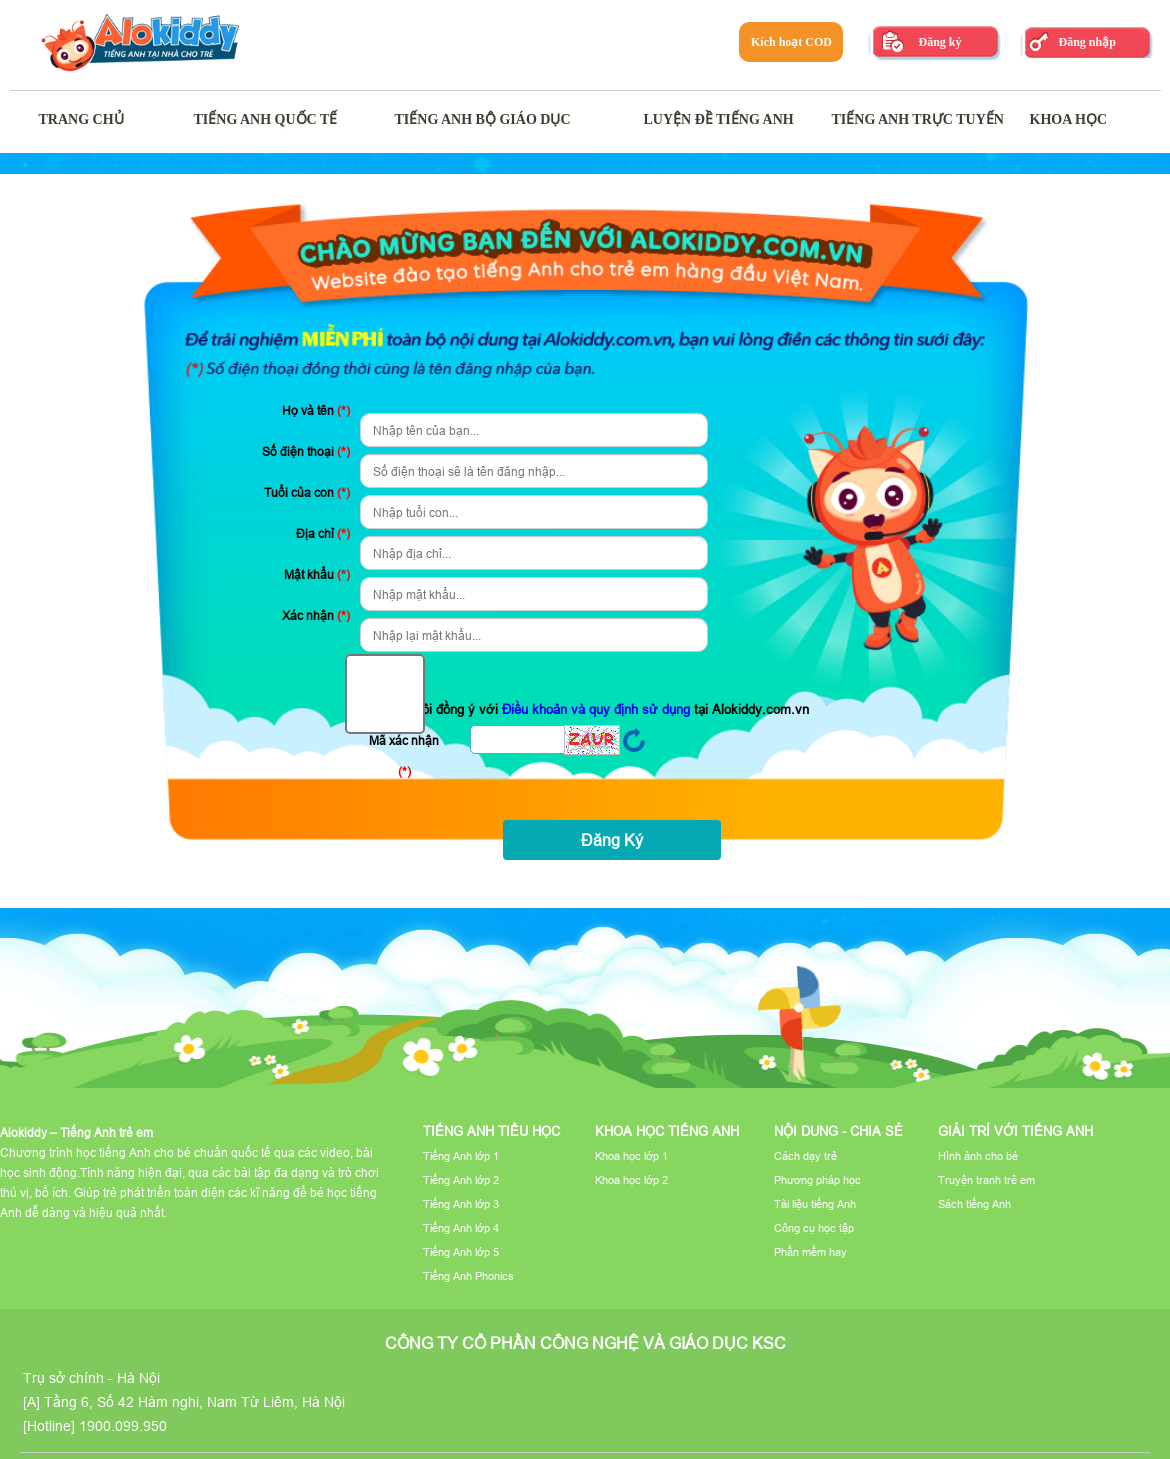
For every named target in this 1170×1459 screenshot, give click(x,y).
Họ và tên (316, 410)
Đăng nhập (1086, 42)
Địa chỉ (323, 533)
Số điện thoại (306, 451)
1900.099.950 (123, 1426)
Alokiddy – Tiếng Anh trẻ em (76, 1132)
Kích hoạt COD (791, 42)
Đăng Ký (612, 840)
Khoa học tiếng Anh (667, 1131)
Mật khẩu (317, 574)
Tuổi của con (307, 492)
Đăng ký (939, 42)
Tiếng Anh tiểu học (491, 1131)
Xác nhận (316, 615)
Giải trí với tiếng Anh (1015, 1131)
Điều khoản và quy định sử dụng (598, 709)
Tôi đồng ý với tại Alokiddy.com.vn (587, 695)
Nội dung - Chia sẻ (838, 1131)
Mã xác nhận (404, 756)
